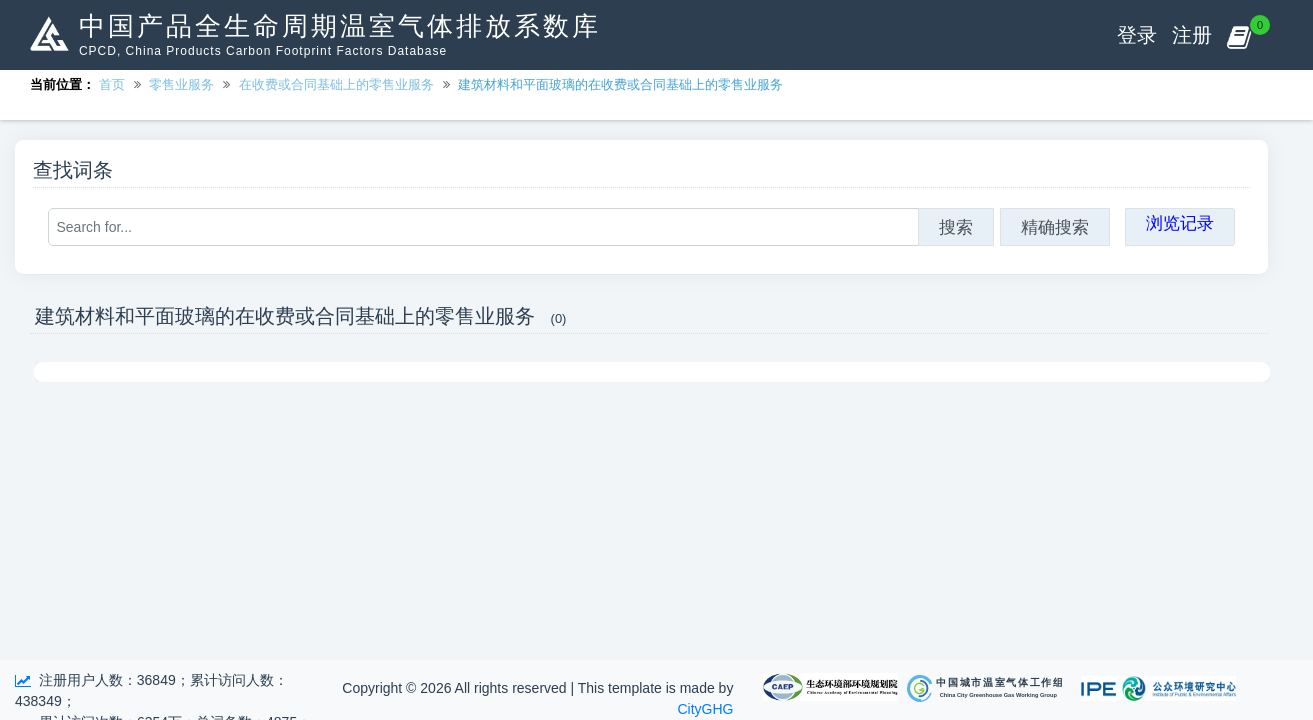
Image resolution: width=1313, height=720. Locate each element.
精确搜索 (1055, 227)
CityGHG (705, 709)
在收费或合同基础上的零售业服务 (336, 84)
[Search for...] (483, 227)
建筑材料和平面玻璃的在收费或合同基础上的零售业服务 (620, 84)
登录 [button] (1137, 35)
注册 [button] (1192, 35)
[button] (1238, 35)
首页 (112, 84)
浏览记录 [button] (1180, 223)
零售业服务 (181, 84)
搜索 (956, 227)
